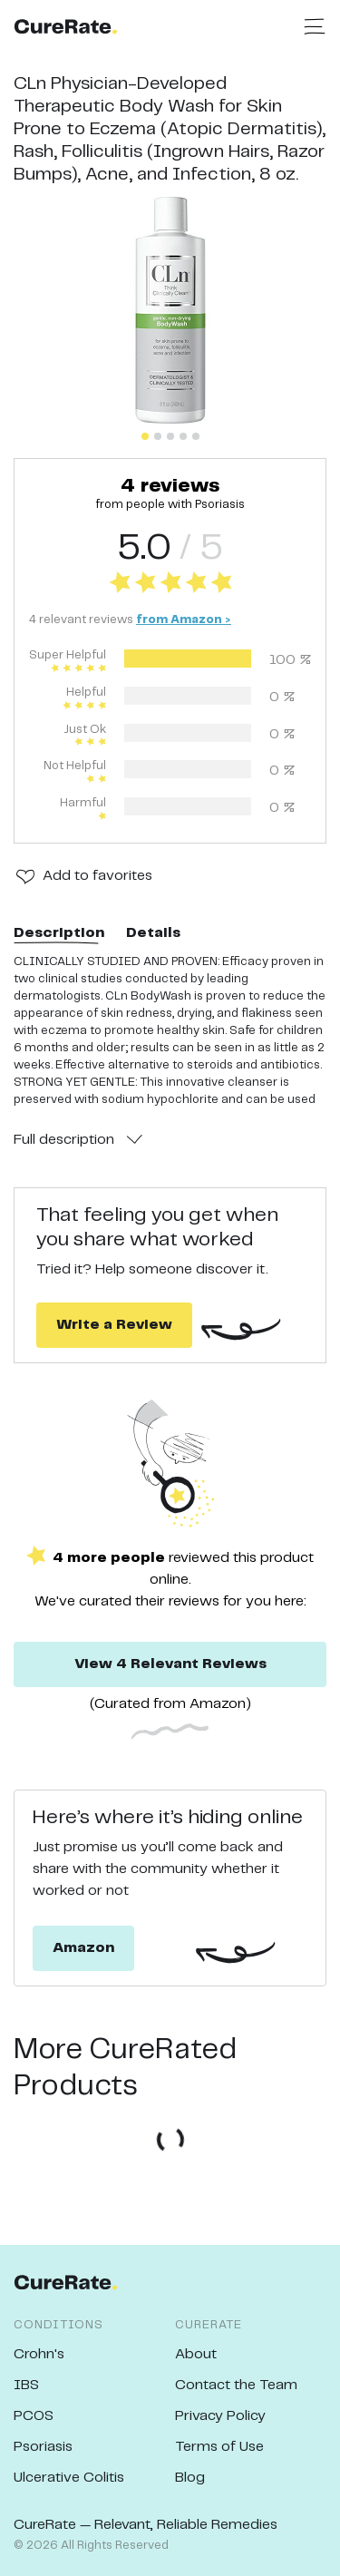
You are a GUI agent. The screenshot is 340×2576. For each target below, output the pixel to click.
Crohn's (39, 2354)
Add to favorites (97, 876)
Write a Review (114, 1325)
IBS (26, 2385)
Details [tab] (153, 933)
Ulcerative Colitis (69, 2477)
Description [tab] (59, 933)
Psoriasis (43, 2447)
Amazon (83, 1948)
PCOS (33, 2416)
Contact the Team (236, 2385)
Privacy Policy (220, 2416)
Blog (190, 2477)
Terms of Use (219, 2447)
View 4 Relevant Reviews (170, 1664)
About (196, 2354)
